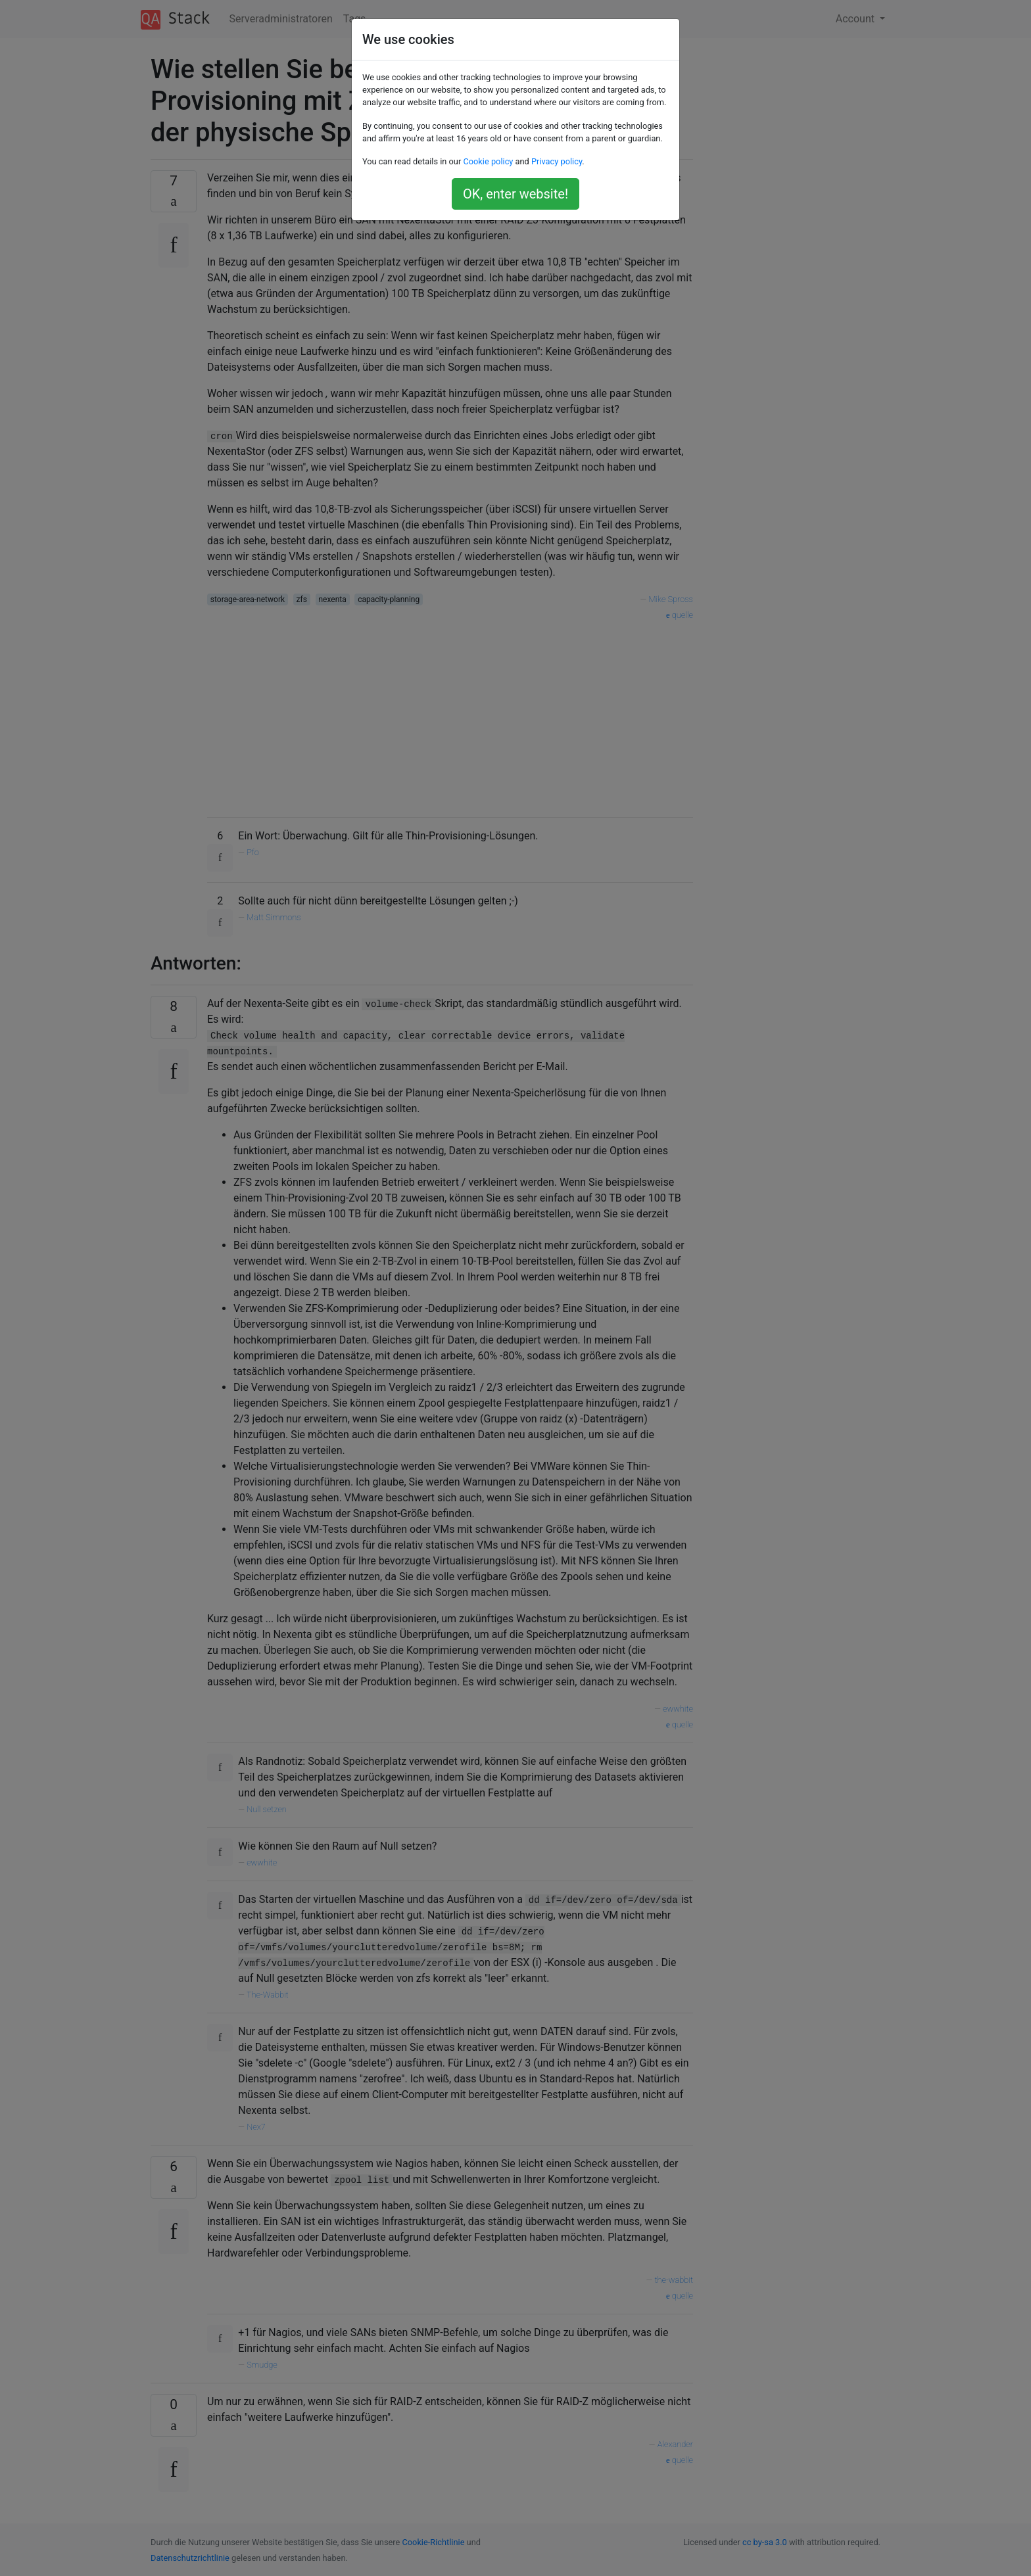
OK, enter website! (515, 194)
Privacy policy (556, 161)
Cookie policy (488, 161)
